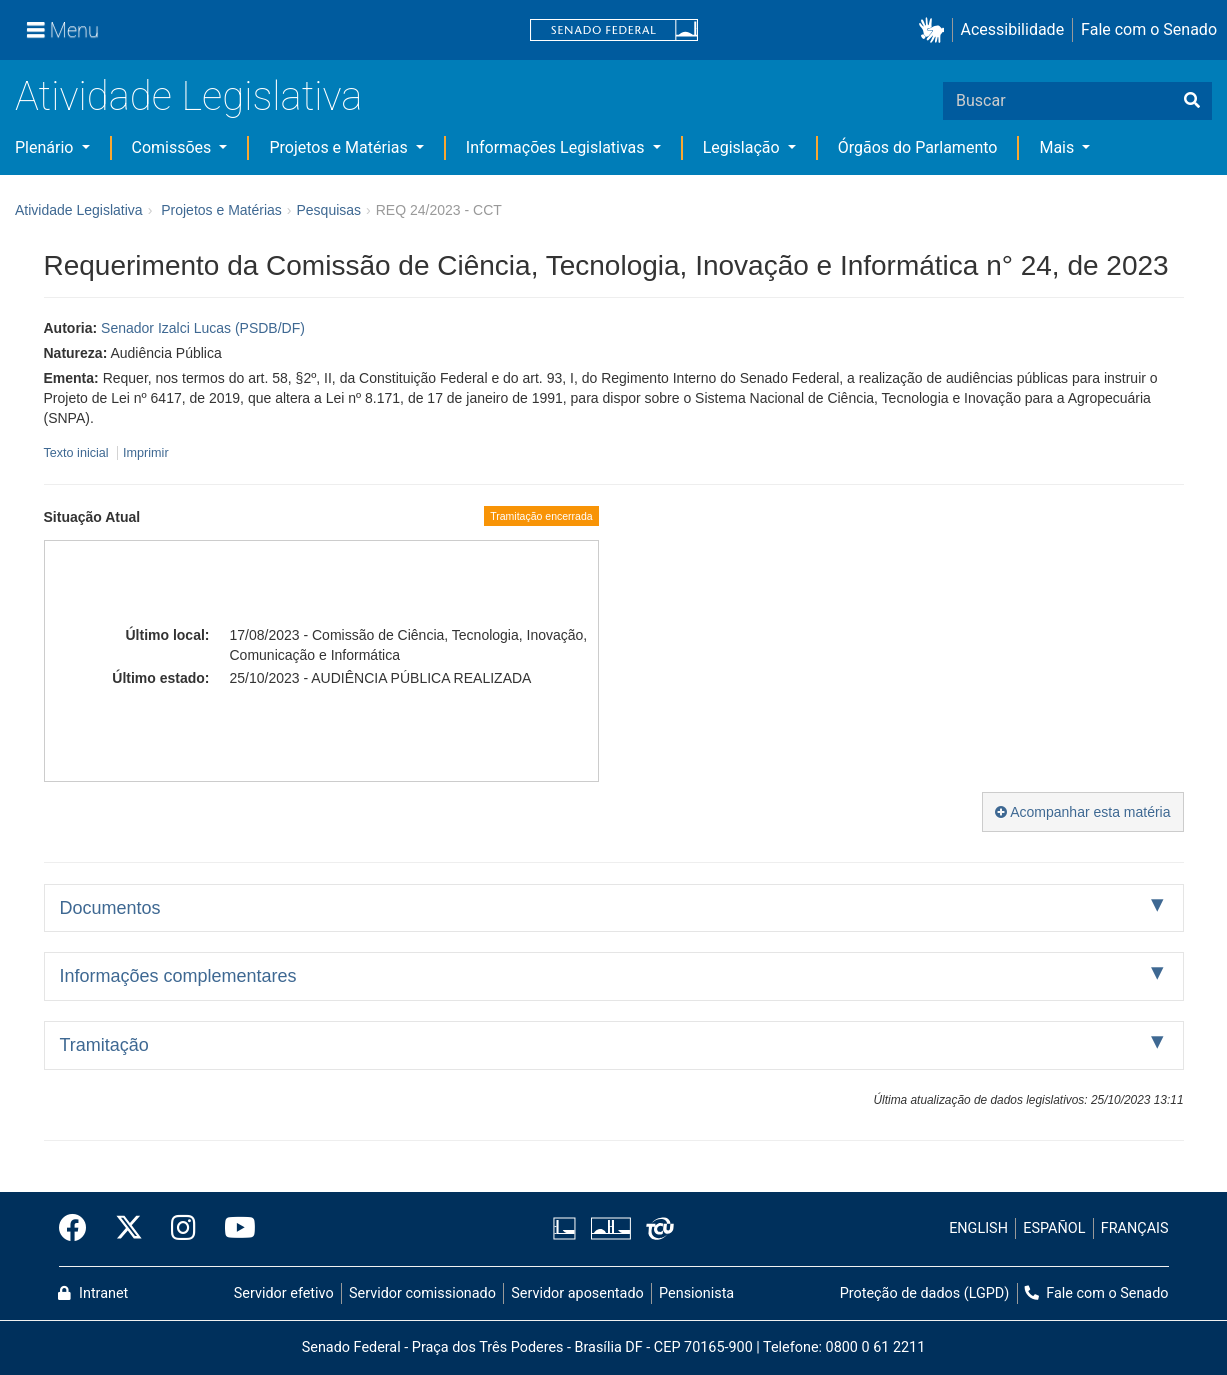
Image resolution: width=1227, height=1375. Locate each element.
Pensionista (696, 1293)
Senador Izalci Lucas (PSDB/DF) (203, 328)
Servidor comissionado (422, 1293)
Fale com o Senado (1149, 29)
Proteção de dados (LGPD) (925, 1293)
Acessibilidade (1013, 29)
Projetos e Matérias (340, 147)
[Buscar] (1192, 101)
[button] (935, 30)
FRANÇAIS (1135, 1228)
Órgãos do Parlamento (918, 147)
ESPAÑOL (1054, 1228)
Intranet (93, 1293)
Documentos (110, 908)
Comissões (174, 147)
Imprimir (145, 453)
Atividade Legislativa (188, 96)
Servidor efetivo (284, 1293)
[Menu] (63, 30)
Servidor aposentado (577, 1293)
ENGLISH (978, 1228)
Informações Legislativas (557, 147)
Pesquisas (328, 210)
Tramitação (104, 1045)
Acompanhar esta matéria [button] (1082, 812)
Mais (1058, 147)
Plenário (46, 147)
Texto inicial (78, 453)
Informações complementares (178, 976)
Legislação (743, 147)
